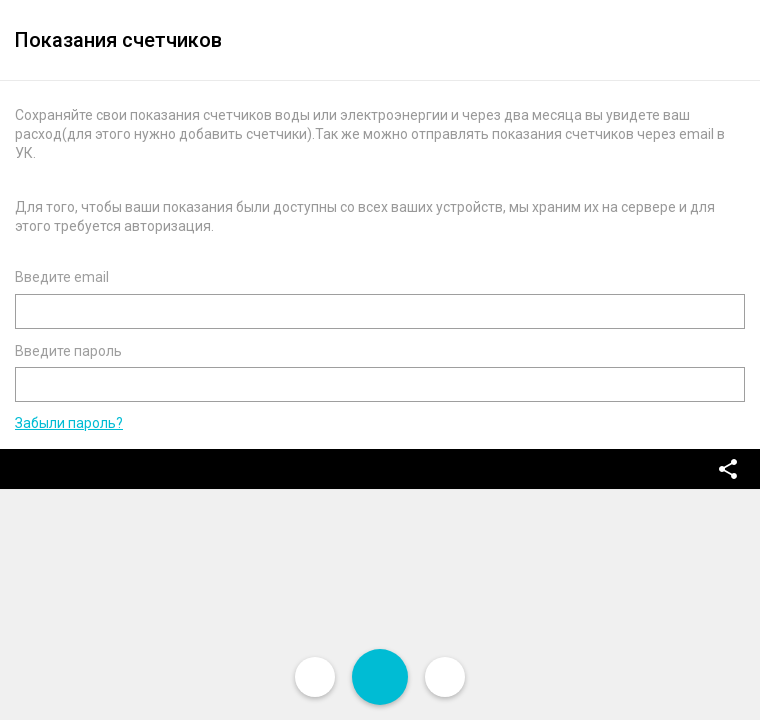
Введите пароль (68, 351)
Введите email (62, 277)
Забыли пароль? (69, 423)
